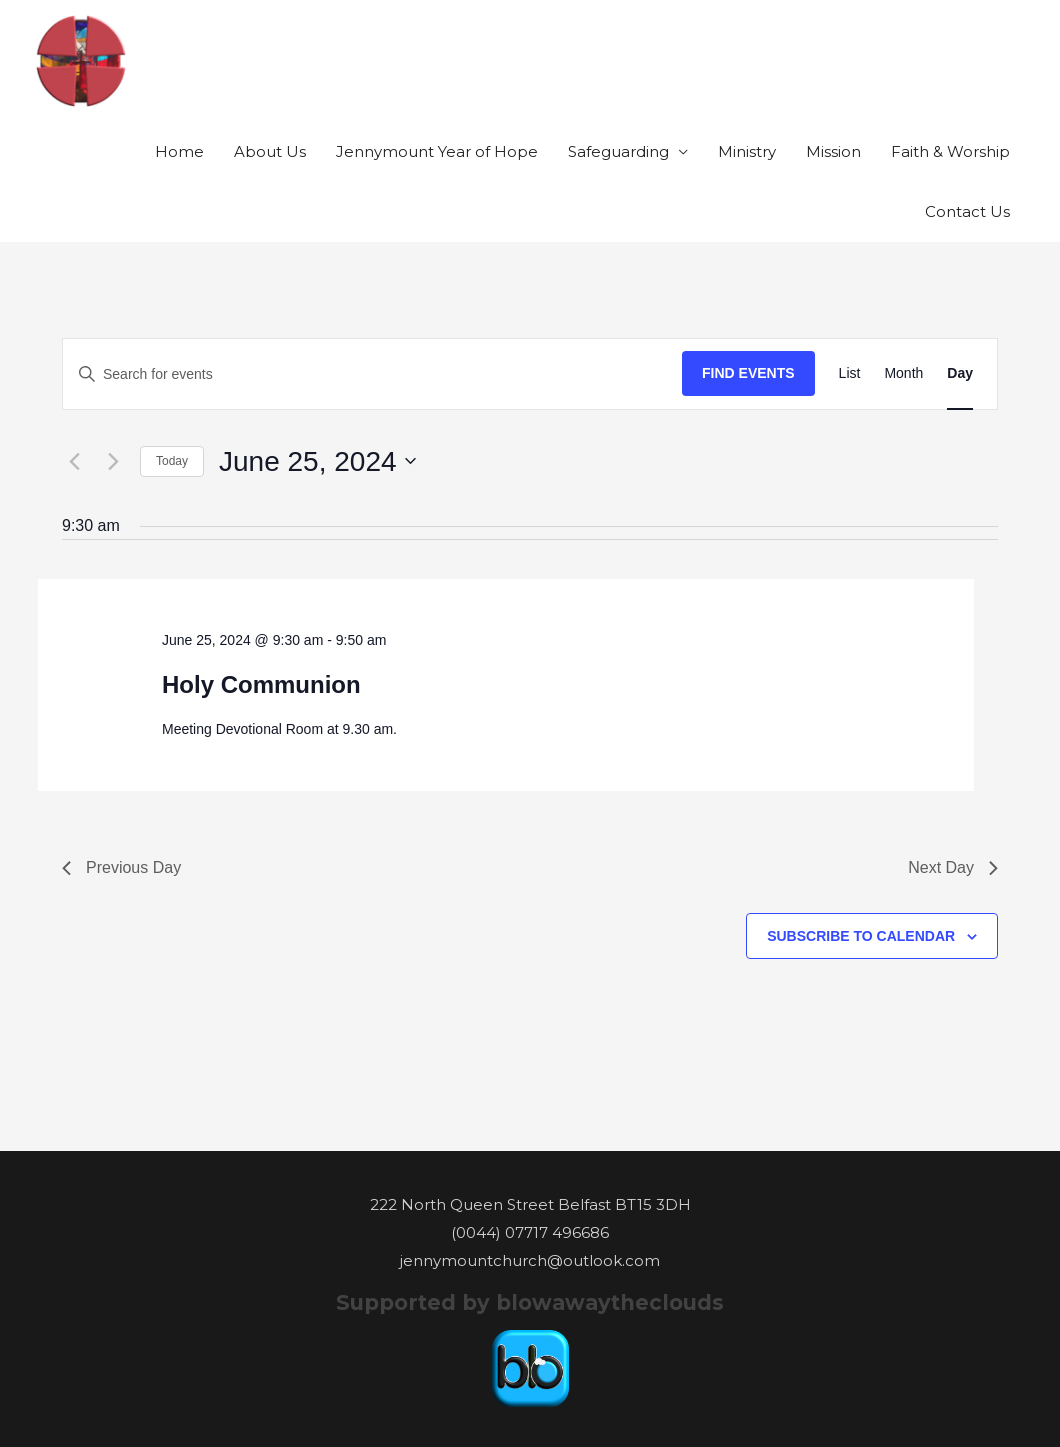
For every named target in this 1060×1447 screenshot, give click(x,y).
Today (172, 461)
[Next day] (113, 461)
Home (179, 151)
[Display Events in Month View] (903, 374)
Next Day (953, 867)
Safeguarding (618, 151)
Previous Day (121, 867)
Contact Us (967, 211)
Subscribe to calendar (861, 936)
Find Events (748, 373)
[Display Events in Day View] (960, 374)
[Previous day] (74, 461)
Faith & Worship (950, 151)
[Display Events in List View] (850, 374)
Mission (833, 151)
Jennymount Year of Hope (437, 151)
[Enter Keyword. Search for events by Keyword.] (372, 374)
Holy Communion (261, 684)
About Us (270, 151)
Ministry (747, 151)
